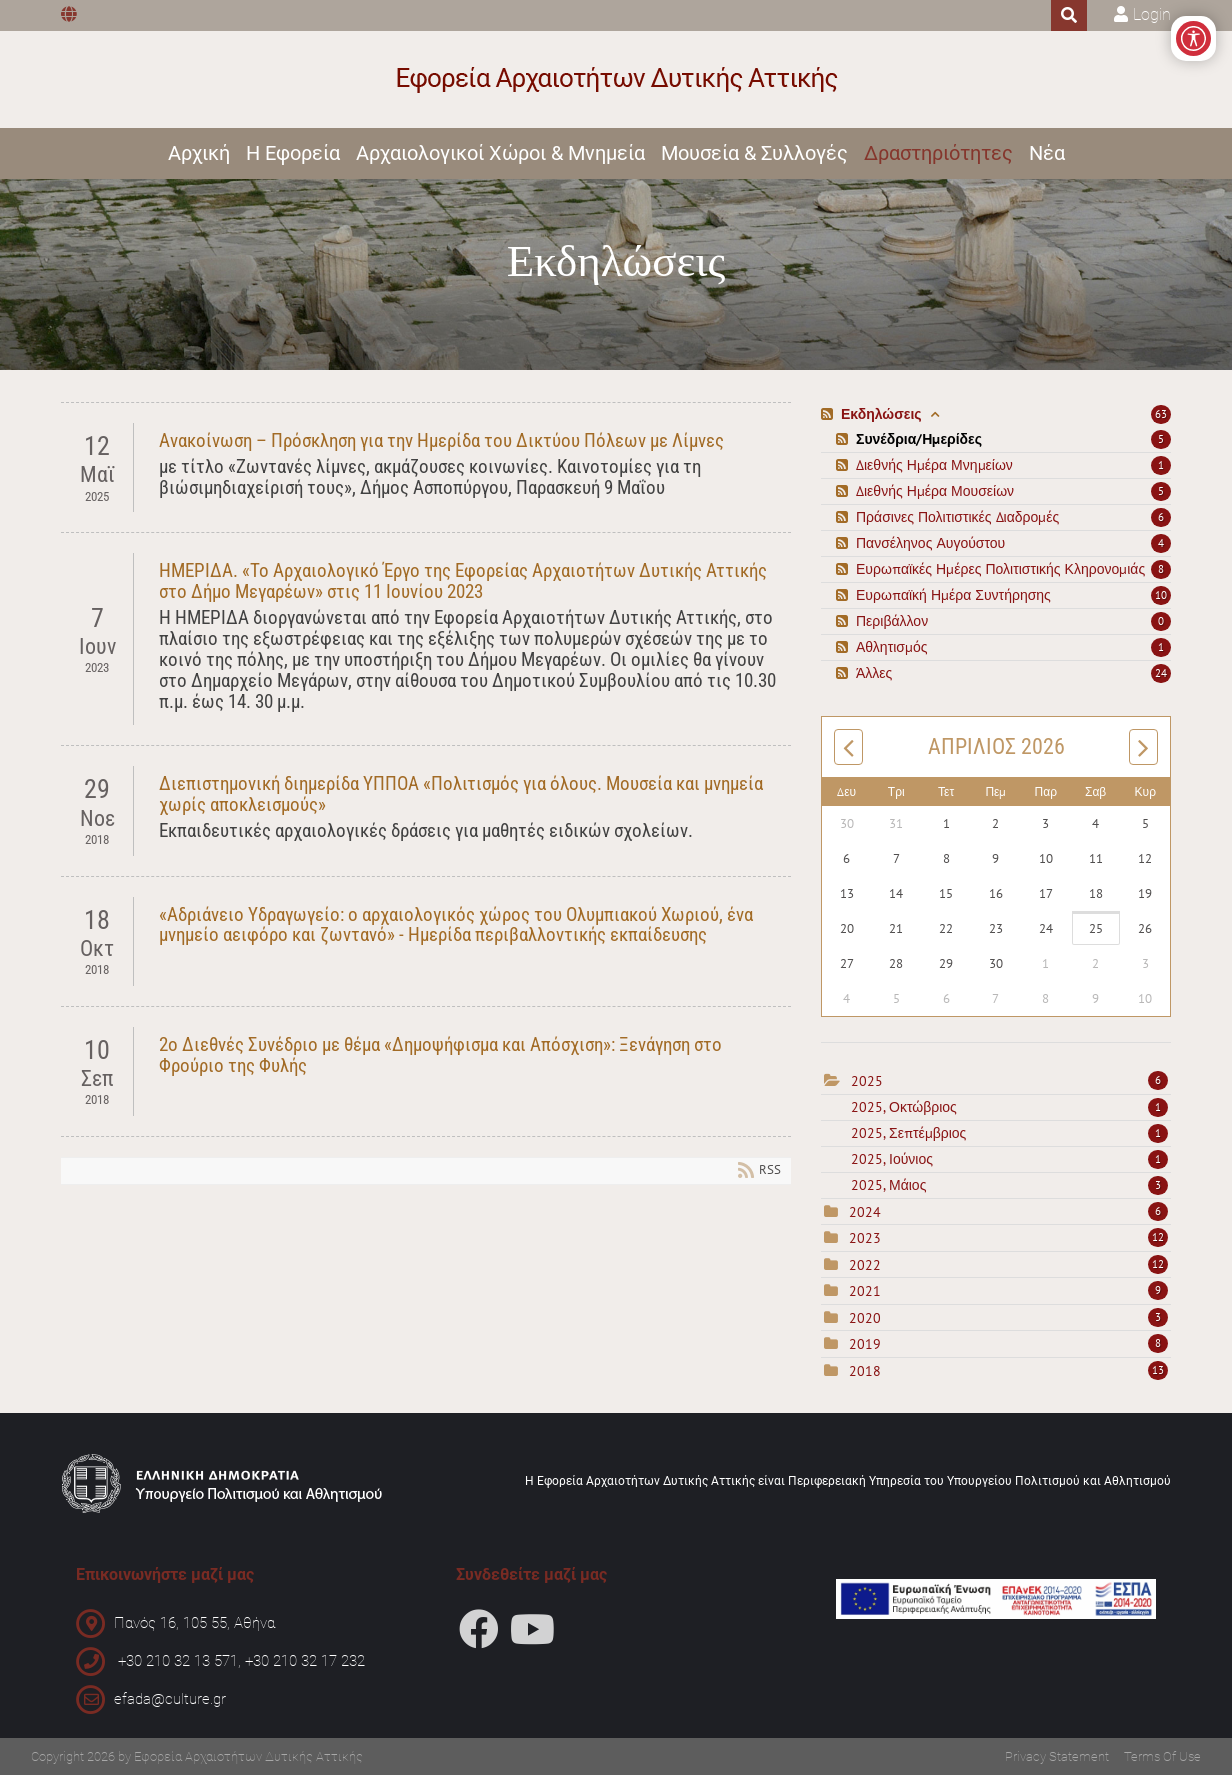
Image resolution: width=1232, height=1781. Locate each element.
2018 (865, 1376)
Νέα (1047, 157)
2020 (865, 1323)
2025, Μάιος (1009, 1190)
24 (1161, 679)
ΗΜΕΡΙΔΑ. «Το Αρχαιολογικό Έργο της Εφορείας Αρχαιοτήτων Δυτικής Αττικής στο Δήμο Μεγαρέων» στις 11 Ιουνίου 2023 (463, 587)
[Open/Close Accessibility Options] (1184, 47)
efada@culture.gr (170, 1705)
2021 (865, 1297)
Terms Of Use (1162, 1762)
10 (1161, 601)
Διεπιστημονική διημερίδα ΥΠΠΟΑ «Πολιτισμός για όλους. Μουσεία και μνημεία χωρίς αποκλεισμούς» (461, 800)
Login (1152, 14)
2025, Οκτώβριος (1009, 1112)
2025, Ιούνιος (1009, 1164)
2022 (865, 1270)
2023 (865, 1244)
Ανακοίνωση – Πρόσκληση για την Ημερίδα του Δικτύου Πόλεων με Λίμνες (441, 446)
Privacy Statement (1057, 1762)
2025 (867, 1087)
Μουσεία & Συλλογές (754, 157)
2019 (865, 1350)
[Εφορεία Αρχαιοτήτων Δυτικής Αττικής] (616, 81)
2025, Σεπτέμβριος (1009, 1138)
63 (1161, 420)
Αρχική (199, 157)
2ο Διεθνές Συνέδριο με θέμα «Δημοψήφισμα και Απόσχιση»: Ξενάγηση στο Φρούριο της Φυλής (440, 1060)
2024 (865, 1217)
